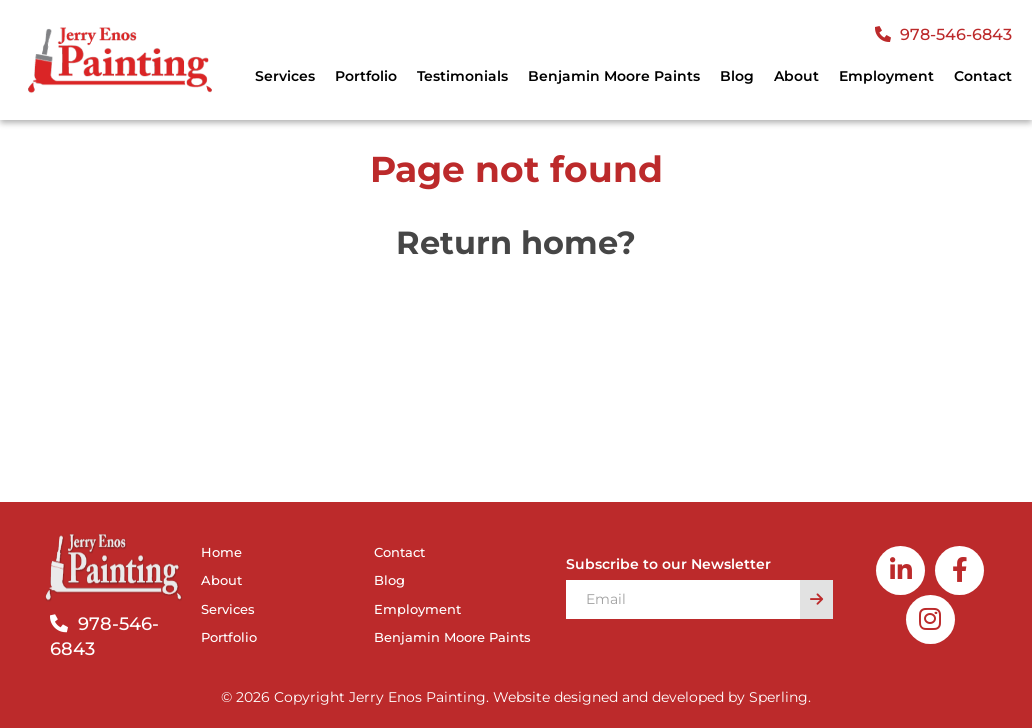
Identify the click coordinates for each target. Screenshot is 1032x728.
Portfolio (366, 76)
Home (221, 552)
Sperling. (780, 697)
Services (285, 76)
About (796, 76)
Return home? (516, 242)
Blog (737, 76)
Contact (983, 76)
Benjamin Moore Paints (614, 76)
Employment (886, 76)
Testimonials (462, 76)
